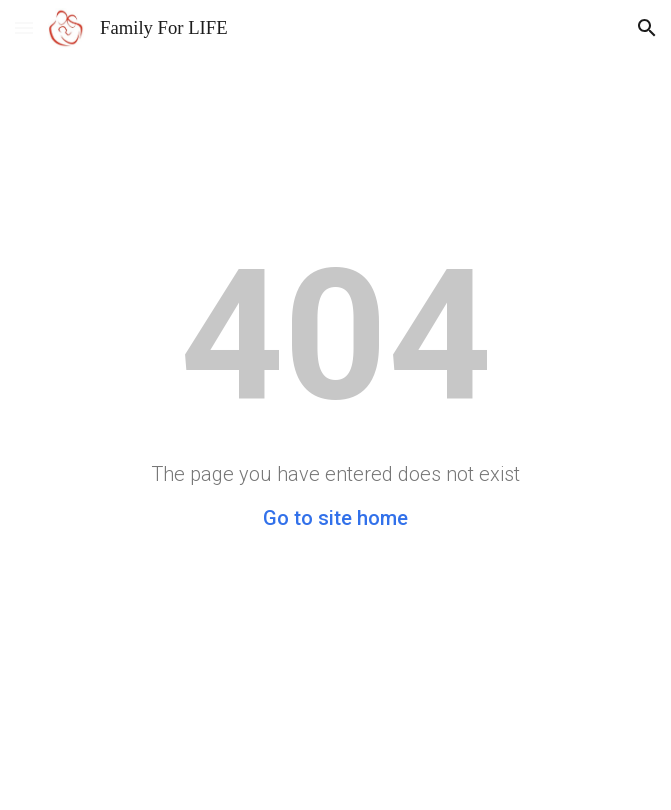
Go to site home (335, 518)
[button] (24, 27)
